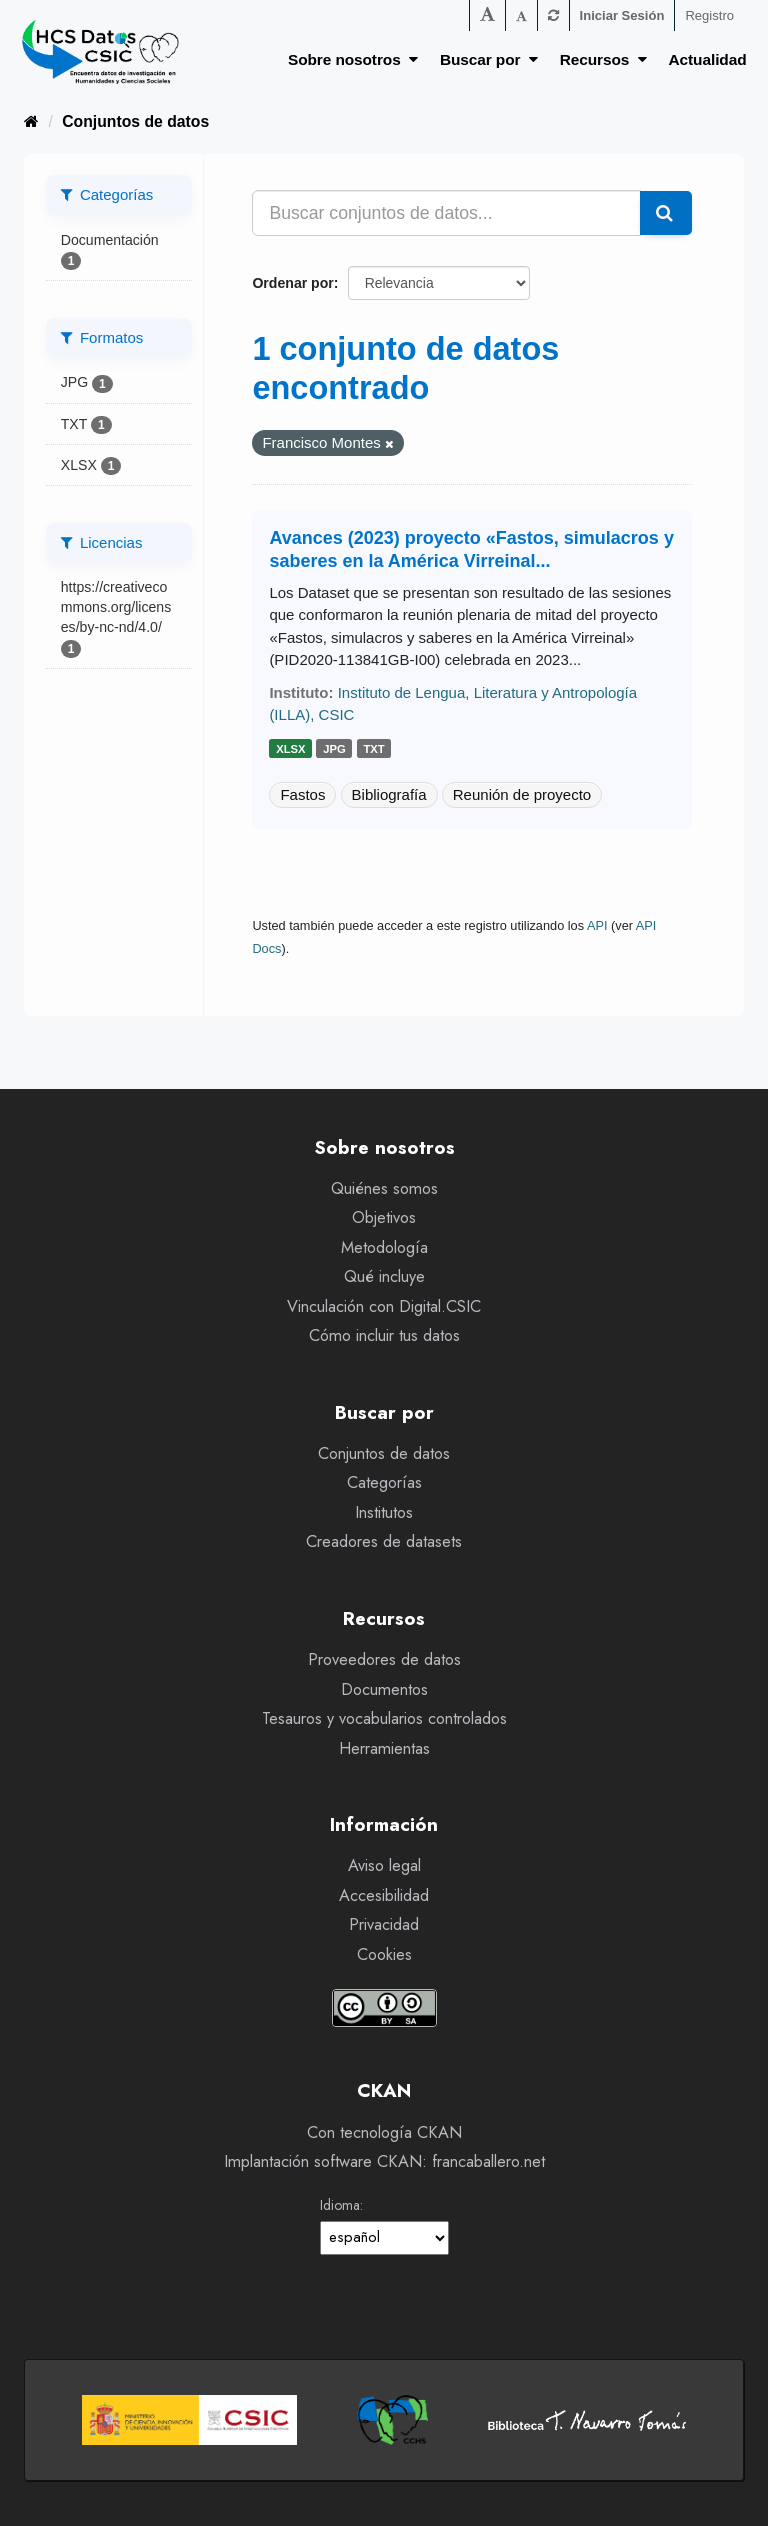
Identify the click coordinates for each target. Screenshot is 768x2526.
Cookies (384, 1954)
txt (373, 749)
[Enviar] (666, 213)
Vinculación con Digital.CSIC (384, 1306)
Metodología (384, 1247)
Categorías (384, 1482)
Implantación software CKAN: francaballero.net (384, 2161)
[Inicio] (31, 121)
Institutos (384, 1512)
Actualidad (708, 59)
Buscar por (489, 59)
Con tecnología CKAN (384, 2132)
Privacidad (384, 1924)
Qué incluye (384, 1276)
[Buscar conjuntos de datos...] (446, 213)
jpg (334, 749)
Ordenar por (292, 283)
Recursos (603, 59)
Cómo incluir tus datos (384, 1335)
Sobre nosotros (353, 59)
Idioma (340, 2205)
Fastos (302, 794)
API (597, 925)
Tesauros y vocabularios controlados (384, 1718)
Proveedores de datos (384, 1659)
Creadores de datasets (384, 1541)
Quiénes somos (384, 1188)
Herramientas (384, 1748)
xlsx (290, 749)
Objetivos (384, 1217)
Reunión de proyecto (522, 794)
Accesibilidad (384, 1895)
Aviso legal (384, 1865)
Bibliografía (389, 794)
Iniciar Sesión (622, 15)
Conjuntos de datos (135, 121)
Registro (709, 15)
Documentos (384, 1689)
